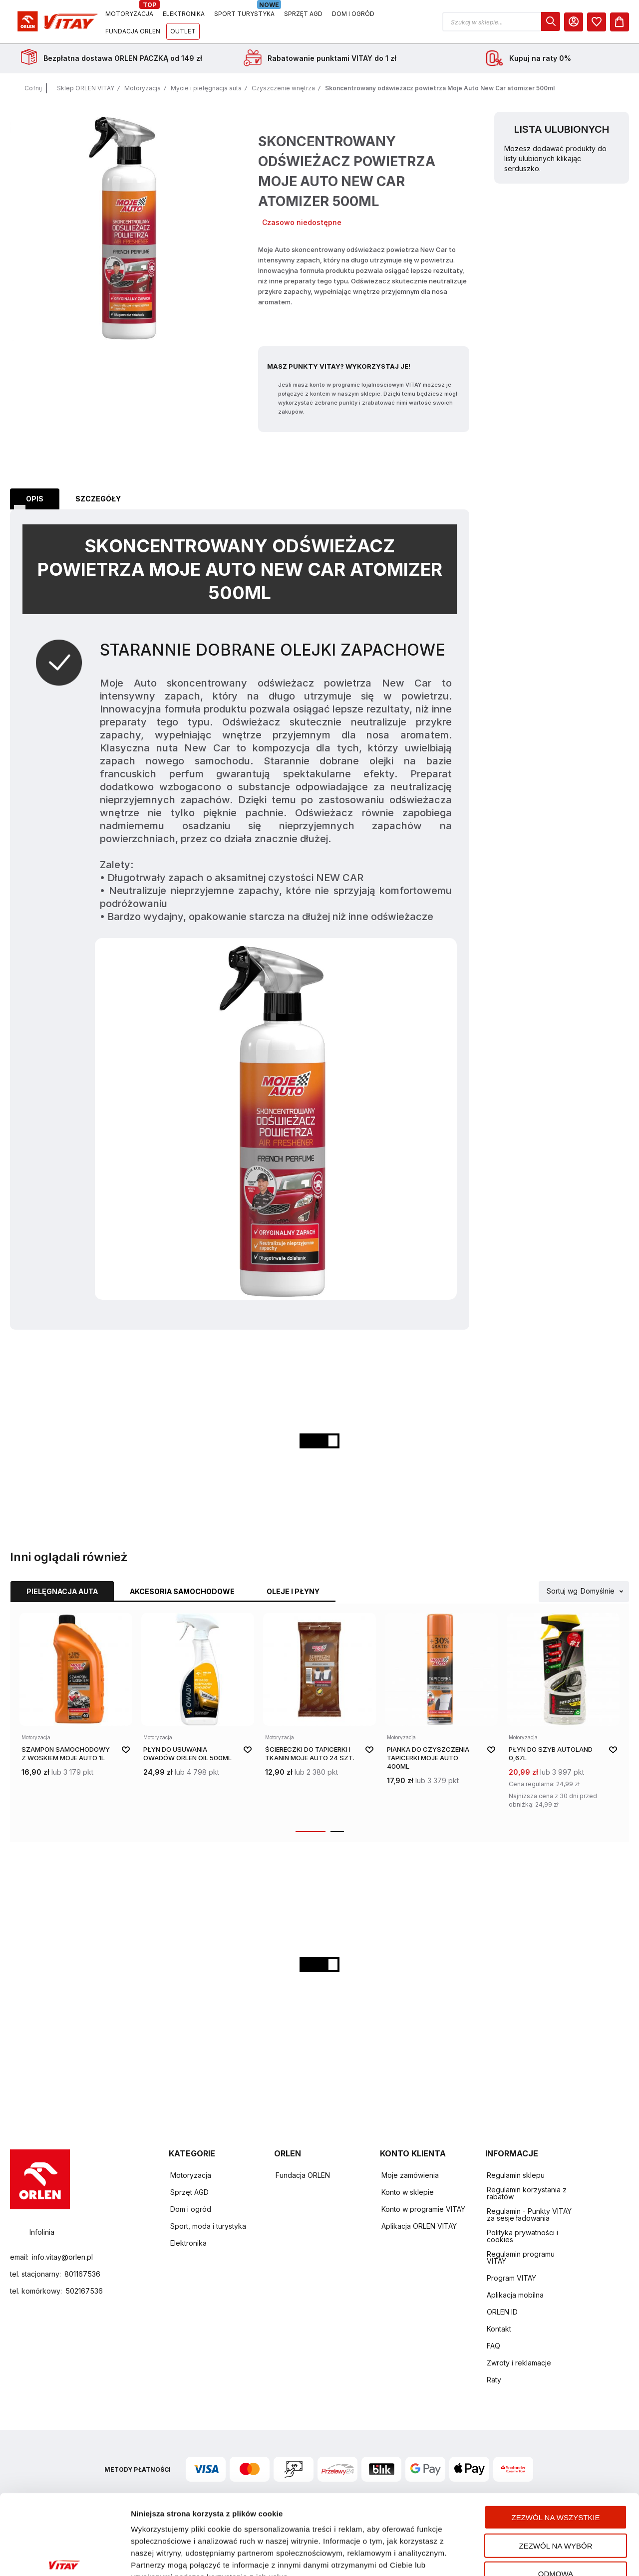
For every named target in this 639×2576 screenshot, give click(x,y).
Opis (34, 498)
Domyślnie (598, 1591)
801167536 (82, 2274)
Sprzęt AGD (189, 2192)
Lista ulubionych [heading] (561, 129)
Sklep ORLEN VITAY (85, 88)
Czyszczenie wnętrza (283, 88)
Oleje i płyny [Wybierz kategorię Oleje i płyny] (293, 1591)
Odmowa (555, 2512)
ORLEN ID (502, 2312)
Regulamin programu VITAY (521, 2257)
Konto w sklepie (407, 2192)
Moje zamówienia (410, 2175)
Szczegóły (98, 498)
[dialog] (550, 21)
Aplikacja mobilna (515, 2295)
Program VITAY (511, 2278)
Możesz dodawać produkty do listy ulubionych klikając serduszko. (555, 158)
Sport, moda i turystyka (208, 2226)
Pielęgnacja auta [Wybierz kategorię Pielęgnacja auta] (62, 1591)
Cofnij (33, 88)
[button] (501, 21)
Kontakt (499, 2329)
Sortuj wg (562, 1591)
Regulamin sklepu (516, 2175)
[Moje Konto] (573, 21)
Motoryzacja (142, 88)
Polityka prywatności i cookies (522, 2236)
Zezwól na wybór (556, 2484)
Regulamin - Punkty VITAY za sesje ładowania (529, 2214)
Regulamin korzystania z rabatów (527, 2193)
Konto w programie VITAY (423, 2209)
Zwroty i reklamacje (519, 2362)
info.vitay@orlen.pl (62, 2257)
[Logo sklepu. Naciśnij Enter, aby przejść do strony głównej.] (56, 21)
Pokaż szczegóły (528, 2556)
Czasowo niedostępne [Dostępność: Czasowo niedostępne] (301, 222)
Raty (494, 2379)
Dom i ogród (190, 2209)
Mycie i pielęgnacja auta (206, 88)
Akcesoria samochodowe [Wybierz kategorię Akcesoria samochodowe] (182, 1591)
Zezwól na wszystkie (556, 2456)
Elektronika (188, 2243)
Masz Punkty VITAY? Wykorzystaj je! (338, 366)
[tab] (34, 498)
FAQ (493, 2346)
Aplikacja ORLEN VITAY (419, 2226)
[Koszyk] (619, 21)
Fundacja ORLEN (303, 2175)
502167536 (84, 2291)
